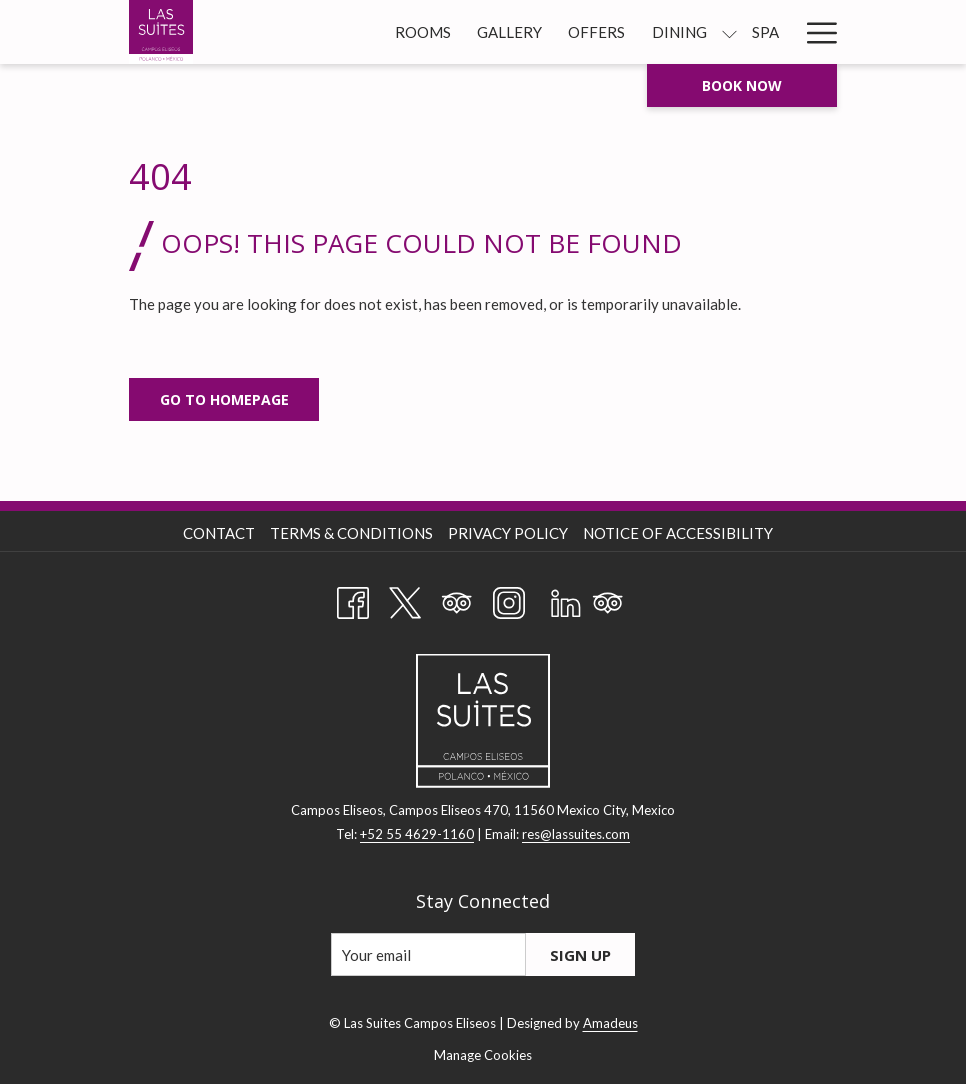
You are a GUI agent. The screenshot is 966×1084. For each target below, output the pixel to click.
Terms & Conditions (351, 533)
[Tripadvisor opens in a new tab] (457, 599)
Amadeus (610, 1023)
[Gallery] (509, 32)
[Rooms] (423, 32)
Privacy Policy (508, 533)
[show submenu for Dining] (729, 32)
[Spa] (765, 32)
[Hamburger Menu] (814, 32)
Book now (742, 85)
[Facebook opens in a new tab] (353, 599)
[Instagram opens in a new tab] (509, 599)
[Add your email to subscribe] (428, 954)
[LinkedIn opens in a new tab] (566, 599)
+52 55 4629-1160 (417, 834)
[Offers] (596, 32)
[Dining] (679, 32)
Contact (219, 533)
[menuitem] (221, 533)
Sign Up (580, 955)
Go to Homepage (224, 399)
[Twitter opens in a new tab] (405, 599)
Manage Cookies (483, 1055)
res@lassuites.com (576, 834)
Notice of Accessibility (678, 533)
